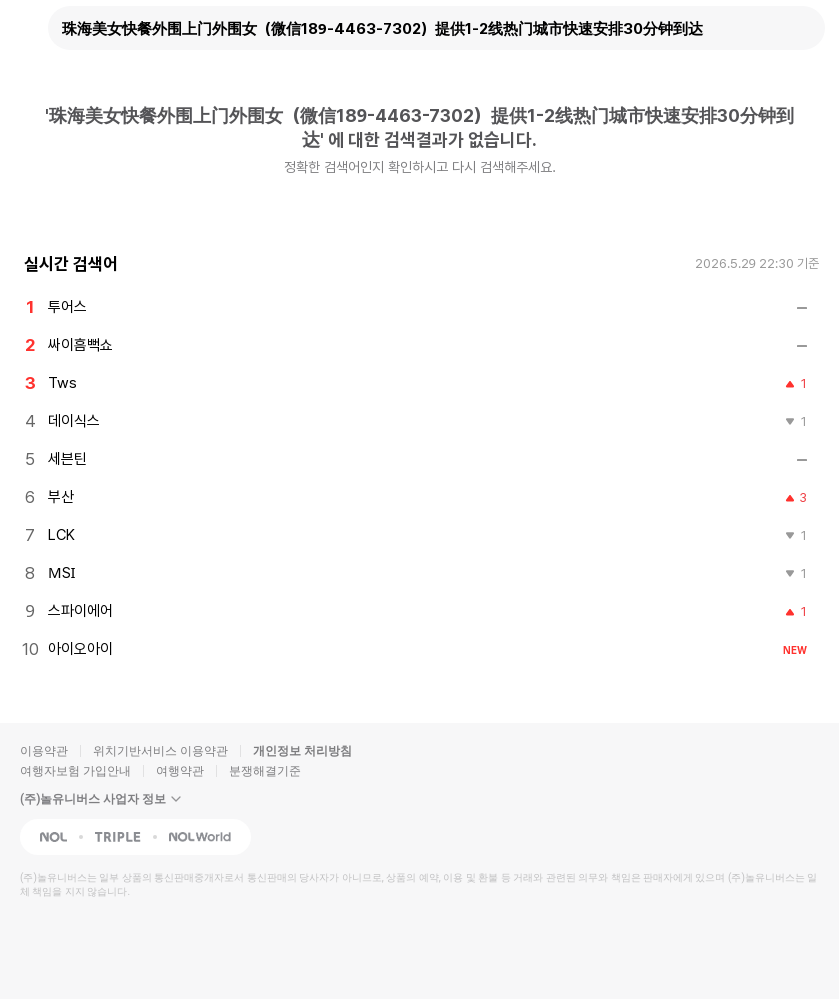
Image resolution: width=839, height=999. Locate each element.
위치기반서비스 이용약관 (160, 751)
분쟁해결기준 (265, 771)
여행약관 (180, 771)
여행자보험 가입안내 (75, 771)
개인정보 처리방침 (302, 751)
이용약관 (44, 751)
